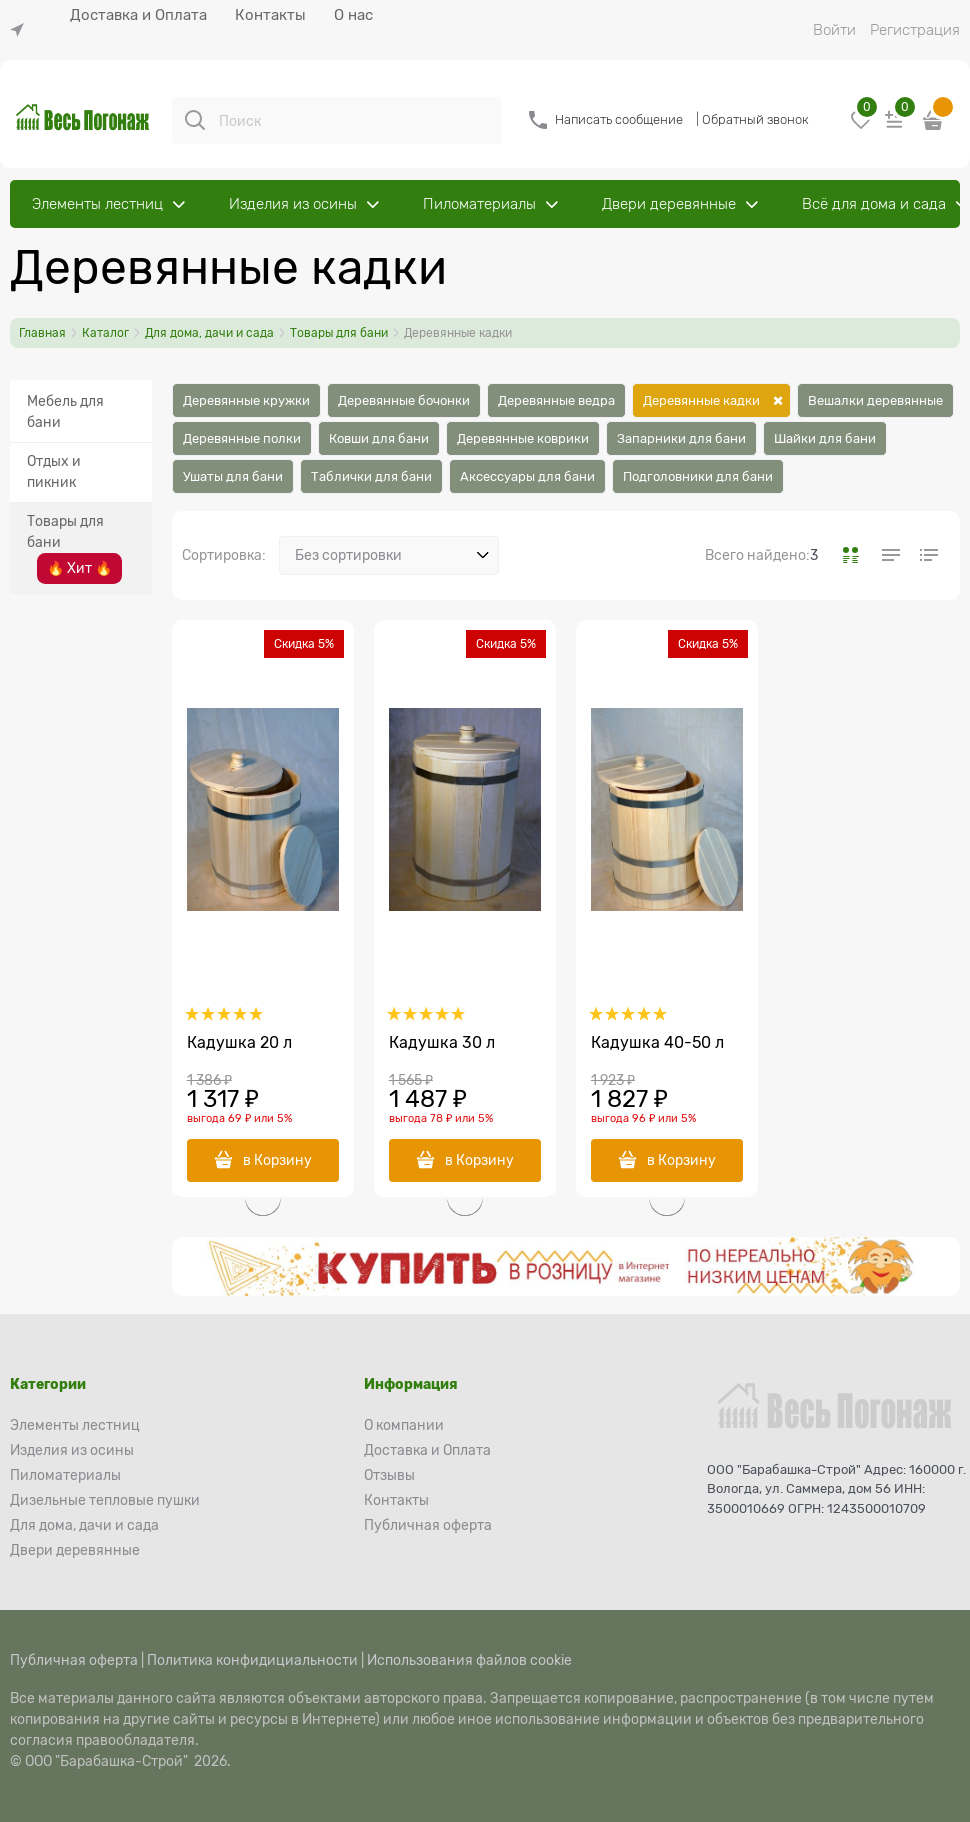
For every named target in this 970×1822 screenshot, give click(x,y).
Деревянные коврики (523, 438)
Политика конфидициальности (252, 1660)
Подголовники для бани (698, 476)
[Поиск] (195, 120)
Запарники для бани (681, 438)
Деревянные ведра (556, 400)
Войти (834, 30)
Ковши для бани (379, 438)
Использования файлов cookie (469, 1660)
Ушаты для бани (233, 476)
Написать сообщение (619, 119)
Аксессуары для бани (527, 476)
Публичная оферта (74, 1660)
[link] (22, 30)
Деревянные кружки (246, 400)
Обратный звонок (755, 119)
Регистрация (915, 30)
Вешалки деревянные (875, 400)
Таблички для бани (371, 476)
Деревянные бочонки (404, 400)
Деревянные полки (242, 438)
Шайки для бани (825, 438)
